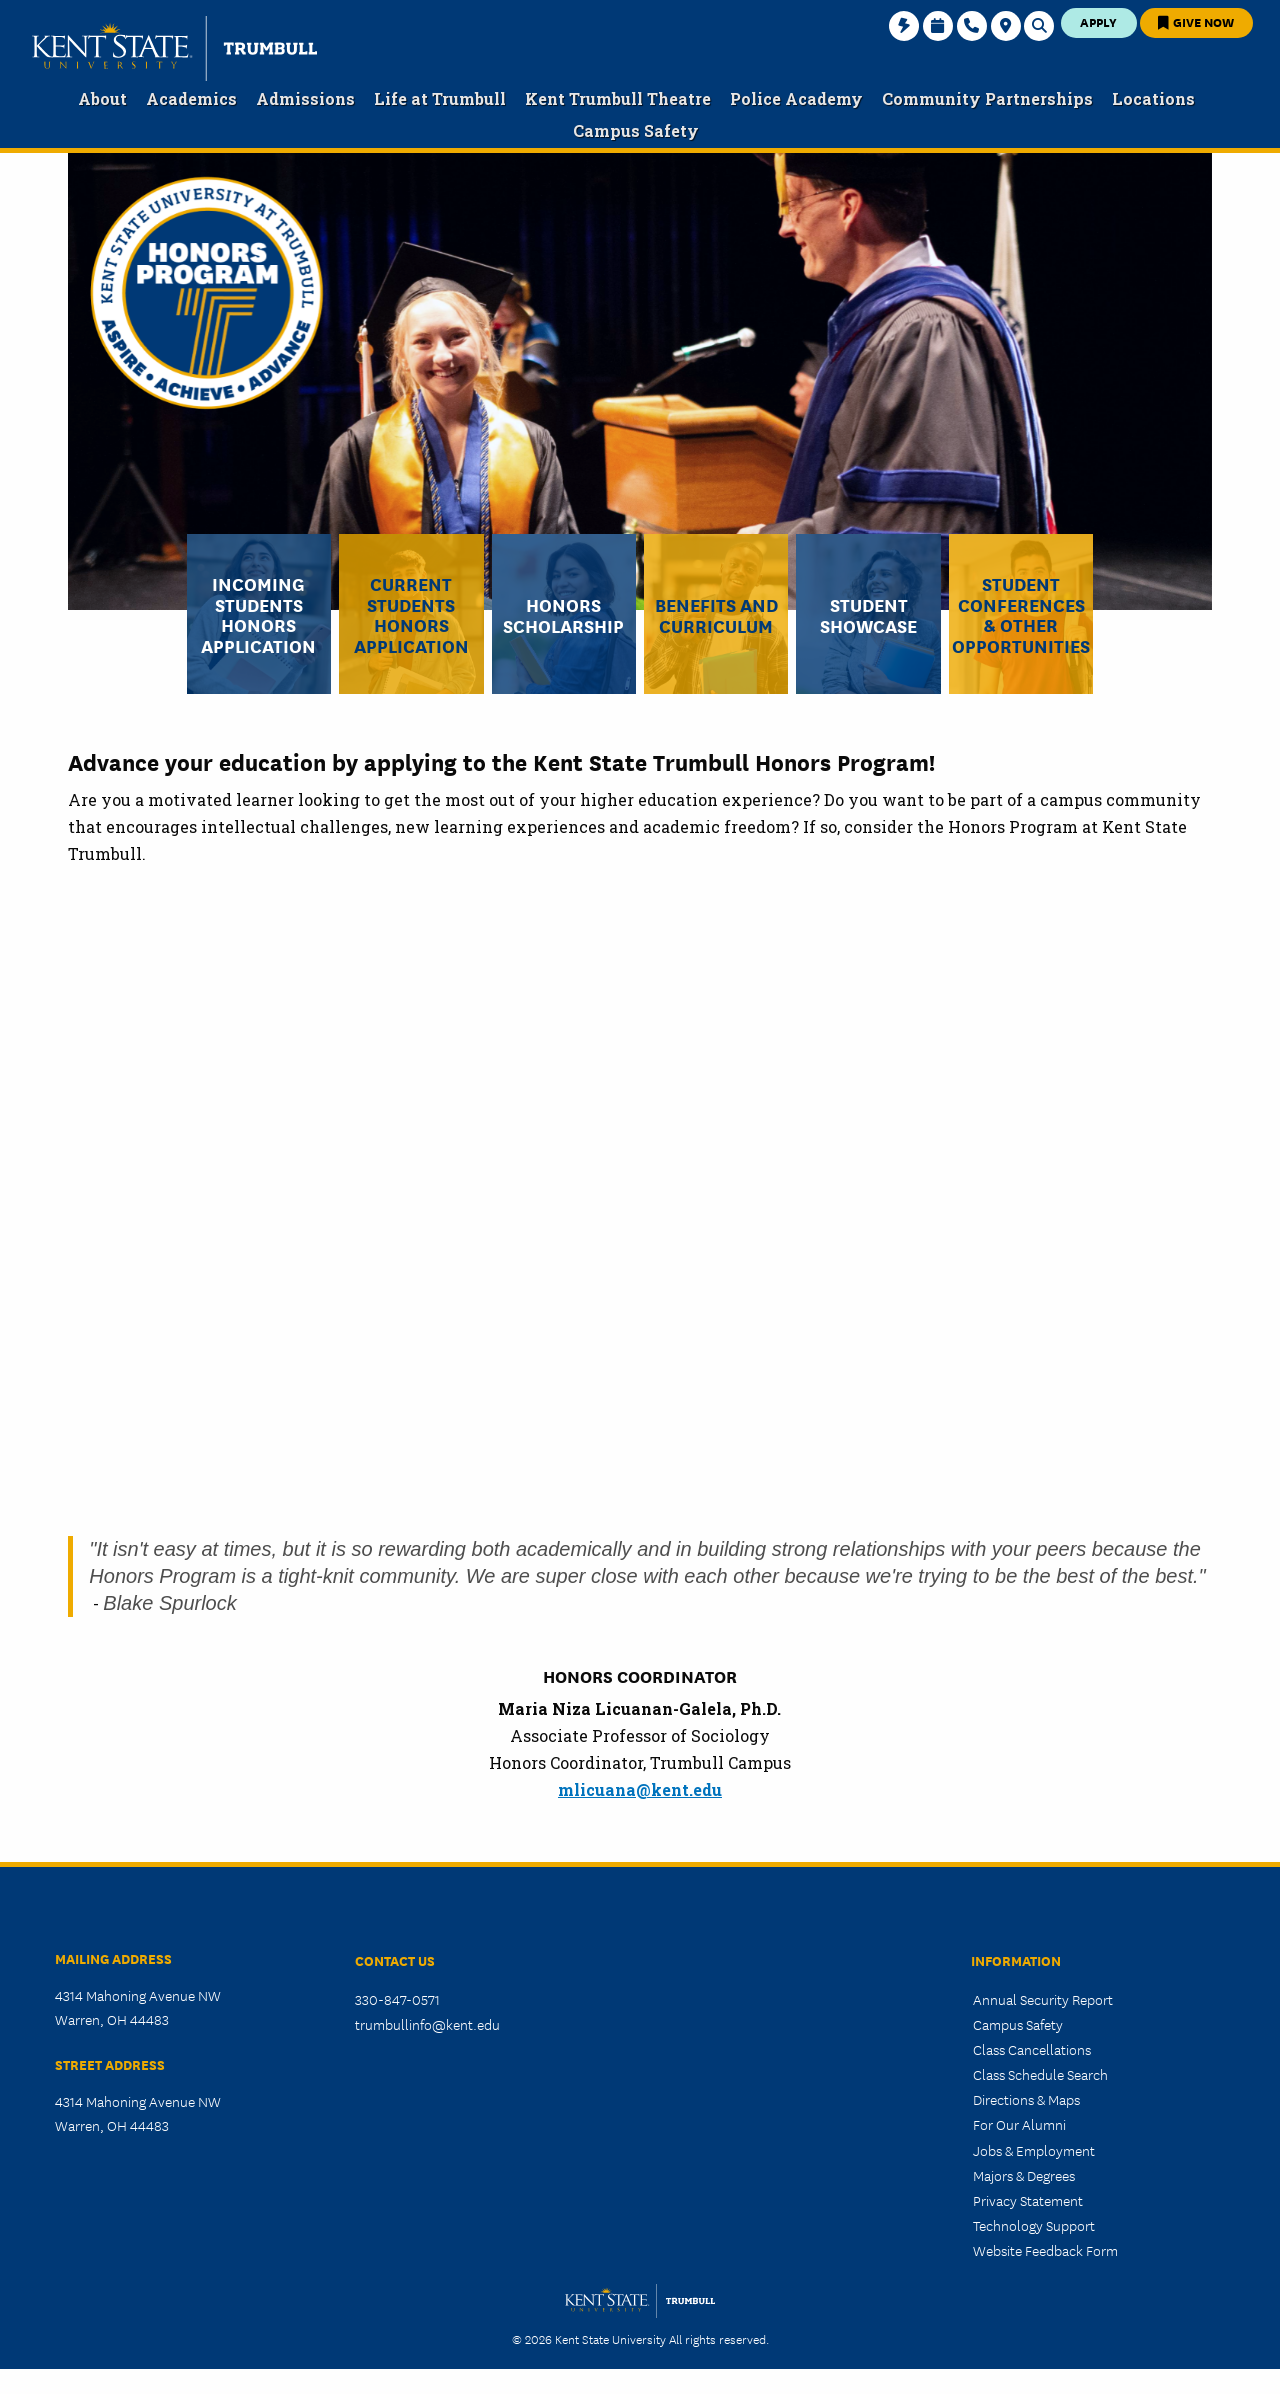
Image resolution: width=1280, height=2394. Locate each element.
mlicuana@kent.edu (640, 1789)
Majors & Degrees (1024, 2175)
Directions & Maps (1026, 2099)
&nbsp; (642, 1198)
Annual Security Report (1043, 1999)
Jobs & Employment (1034, 2150)
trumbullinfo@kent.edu (427, 2024)
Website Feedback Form (1045, 2250)
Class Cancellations (1032, 2049)
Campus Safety (1018, 2024)
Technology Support (1034, 2225)
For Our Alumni (1019, 2124)
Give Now (1196, 21)
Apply (1098, 21)
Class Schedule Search (1040, 2074)
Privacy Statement (1028, 2200)
